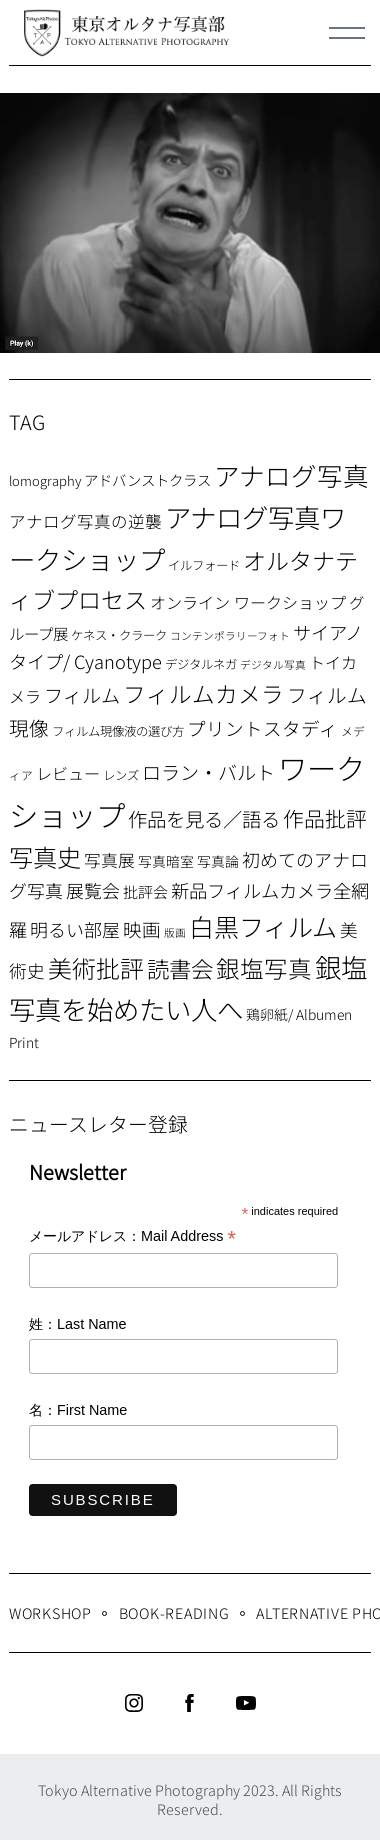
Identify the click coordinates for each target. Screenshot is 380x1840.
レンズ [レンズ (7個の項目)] (121, 775)
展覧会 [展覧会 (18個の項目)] (93, 890)
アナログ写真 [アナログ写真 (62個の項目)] (291, 474)
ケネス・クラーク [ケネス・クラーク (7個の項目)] (119, 635)
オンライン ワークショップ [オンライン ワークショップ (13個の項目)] (248, 602)
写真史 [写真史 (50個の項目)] (45, 856)
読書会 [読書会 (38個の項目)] (180, 968)
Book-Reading (174, 1612)
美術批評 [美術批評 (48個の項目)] (96, 967)
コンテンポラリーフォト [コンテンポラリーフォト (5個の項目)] (230, 635)
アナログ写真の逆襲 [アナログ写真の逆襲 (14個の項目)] (85, 521)
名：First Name (78, 1410)
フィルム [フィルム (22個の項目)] (82, 695)
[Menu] (347, 33)
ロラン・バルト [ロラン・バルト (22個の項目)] (208, 772)
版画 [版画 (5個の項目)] (175, 932)
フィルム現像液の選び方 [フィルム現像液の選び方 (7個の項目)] (118, 731)
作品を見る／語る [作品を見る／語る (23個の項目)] (204, 818)
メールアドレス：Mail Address (132, 1237)
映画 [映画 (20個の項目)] (142, 928)
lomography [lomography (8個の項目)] (45, 480)
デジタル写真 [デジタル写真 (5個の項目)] (273, 664)
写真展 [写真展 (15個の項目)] (109, 860)
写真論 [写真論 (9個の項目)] (218, 861)
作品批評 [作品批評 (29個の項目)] (325, 818)
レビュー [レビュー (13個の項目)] (68, 773)
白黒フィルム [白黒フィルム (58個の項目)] (263, 926)
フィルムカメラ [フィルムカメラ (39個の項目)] (203, 693)
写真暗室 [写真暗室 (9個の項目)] (166, 861)
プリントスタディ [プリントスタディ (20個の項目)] (262, 727)
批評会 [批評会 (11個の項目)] (145, 891)
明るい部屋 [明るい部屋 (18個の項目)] (75, 929)
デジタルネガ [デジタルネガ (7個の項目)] (201, 664)
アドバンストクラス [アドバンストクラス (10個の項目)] (147, 479)
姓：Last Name (78, 1324)
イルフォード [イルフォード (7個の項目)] (204, 565)
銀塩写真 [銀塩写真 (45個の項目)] (264, 968)
